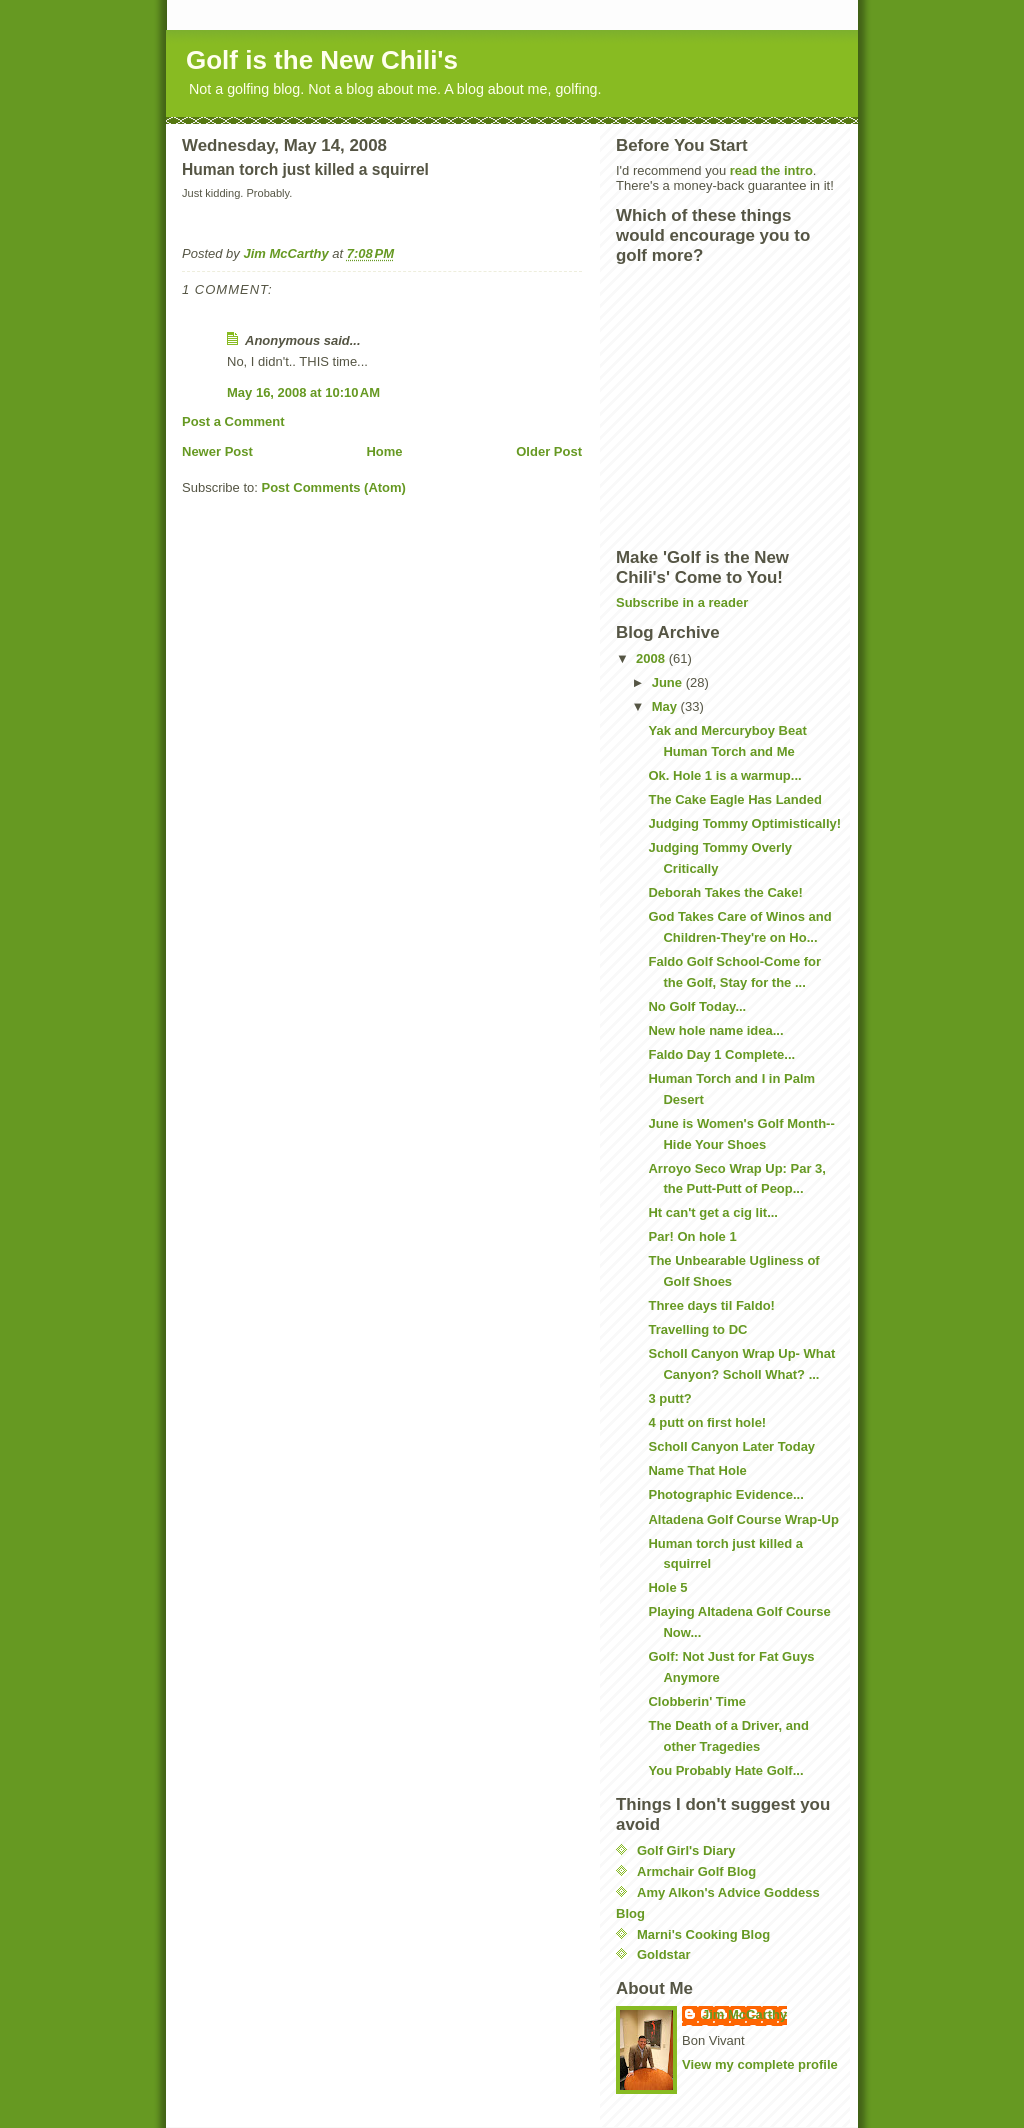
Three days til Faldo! (711, 1305)
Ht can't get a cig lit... (713, 1212)
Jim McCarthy (744, 2014)
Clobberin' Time (696, 1701)
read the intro (771, 170)
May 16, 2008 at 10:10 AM (303, 392)
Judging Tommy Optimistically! (744, 823)
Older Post (549, 451)
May (666, 706)
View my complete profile (760, 2064)
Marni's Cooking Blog (703, 1934)
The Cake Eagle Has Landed (734, 799)
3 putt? (669, 1398)
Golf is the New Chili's (322, 60)
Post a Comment (233, 421)
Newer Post (217, 451)
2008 (652, 658)
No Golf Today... (697, 1006)
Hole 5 (667, 1587)
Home (384, 451)
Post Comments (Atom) (334, 487)
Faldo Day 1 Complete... (721, 1054)
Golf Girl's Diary (686, 1850)
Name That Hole (697, 1470)
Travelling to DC (697, 1329)
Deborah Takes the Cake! (725, 892)
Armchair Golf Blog (696, 1871)
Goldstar (663, 1954)
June (669, 682)
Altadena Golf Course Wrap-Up (743, 1519)
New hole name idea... (715, 1030)
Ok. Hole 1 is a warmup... (724, 775)
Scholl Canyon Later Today (731, 1446)
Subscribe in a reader (682, 602)
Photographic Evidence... (725, 1494)
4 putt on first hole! (707, 1422)
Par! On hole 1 (692, 1236)
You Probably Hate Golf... (725, 1770)
